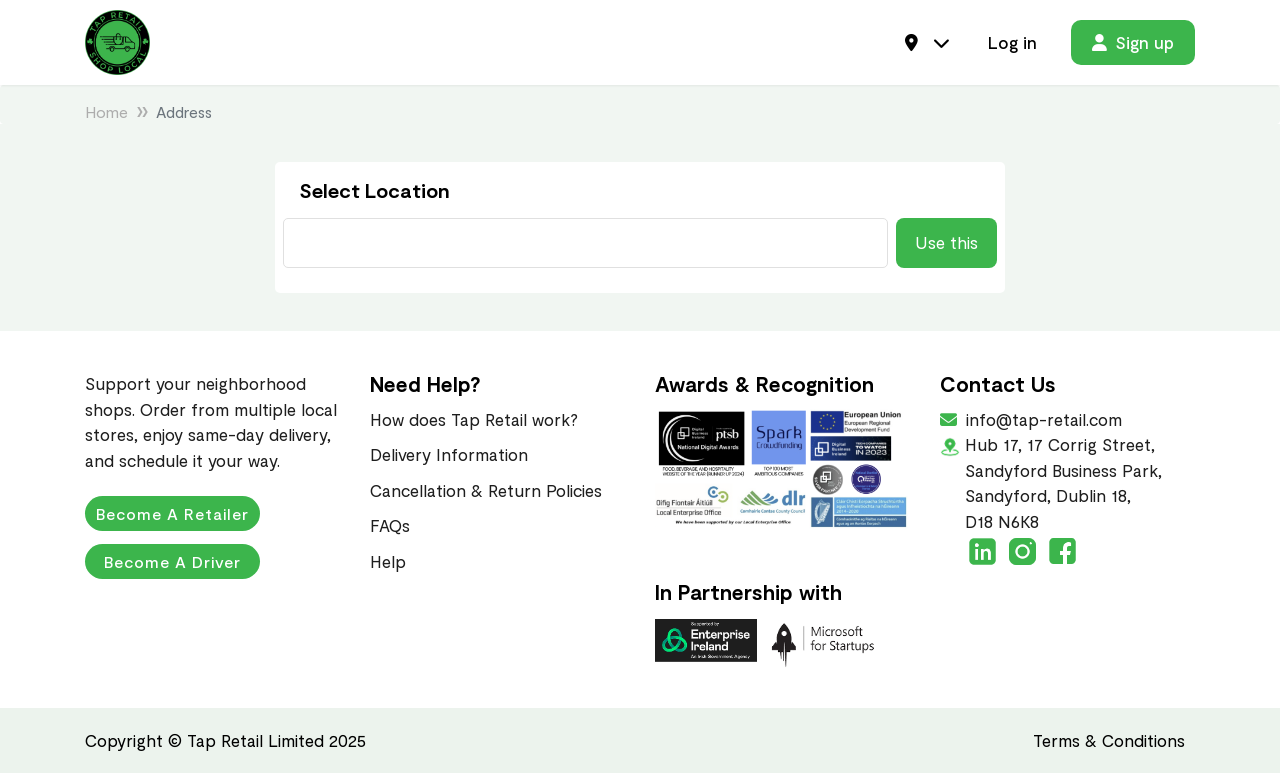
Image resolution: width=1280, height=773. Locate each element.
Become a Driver (172, 561)
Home (106, 111)
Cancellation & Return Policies (486, 490)
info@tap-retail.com (1042, 419)
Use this (946, 242)
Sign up (1133, 42)
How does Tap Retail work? (474, 419)
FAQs (390, 525)
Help (388, 561)
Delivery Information (449, 454)
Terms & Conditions (1109, 740)
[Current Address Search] (585, 243)
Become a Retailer (172, 513)
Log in (1012, 42)
